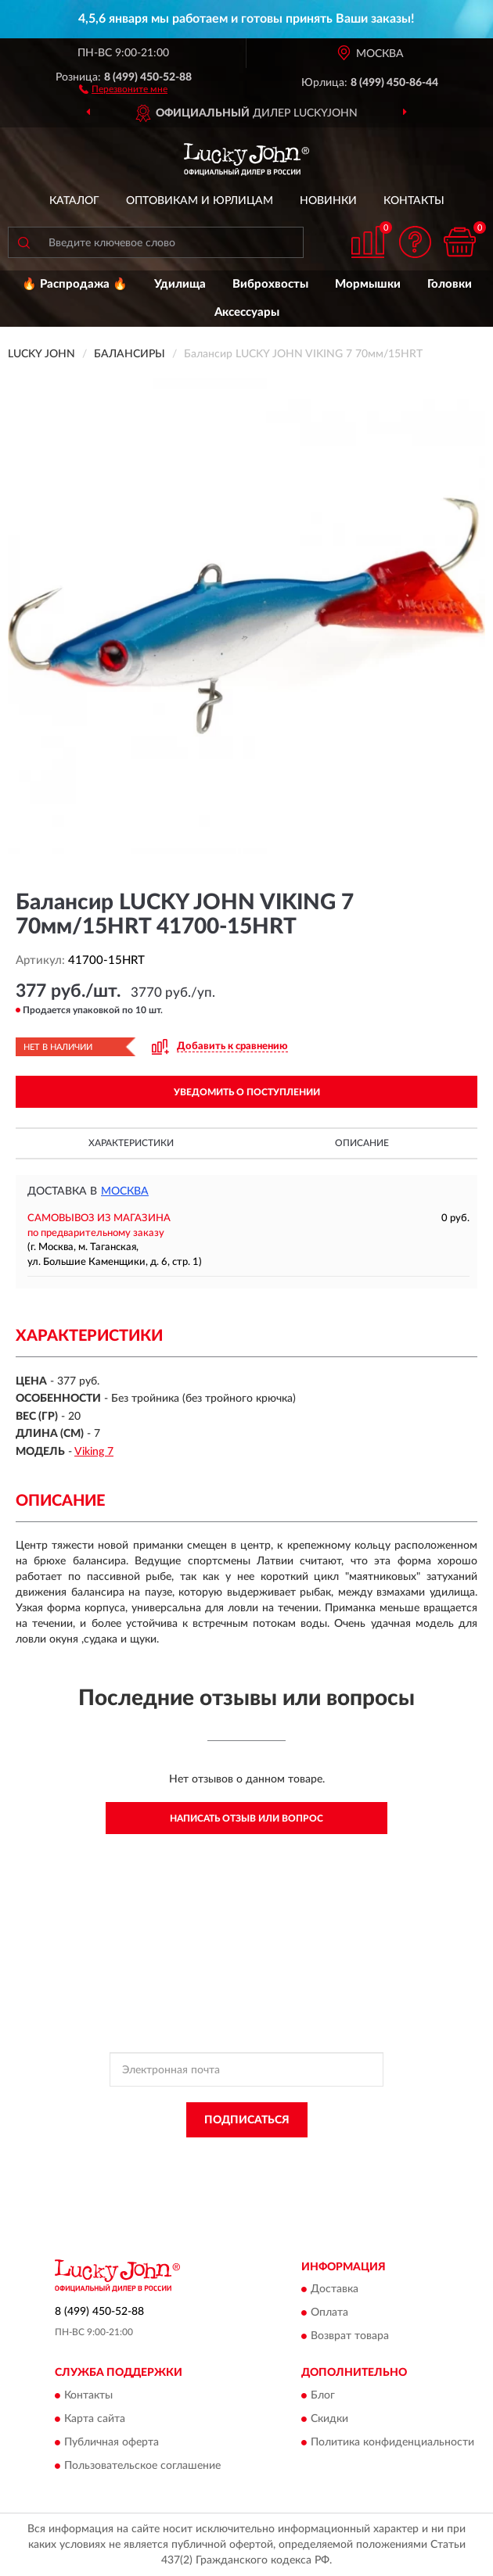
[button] (123, 88)
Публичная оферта (111, 2442)
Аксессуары (246, 312)
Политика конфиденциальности (392, 2442)
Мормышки (368, 284)
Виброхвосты (270, 284)
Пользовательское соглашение (142, 2465)
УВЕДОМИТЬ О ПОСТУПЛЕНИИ (247, 1092)
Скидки (329, 2418)
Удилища (180, 284)
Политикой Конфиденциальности (323, 2155)
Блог (323, 2395)
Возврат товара (350, 2336)
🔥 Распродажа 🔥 (75, 284)
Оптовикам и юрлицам (199, 200)
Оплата (329, 2313)
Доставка (334, 2289)
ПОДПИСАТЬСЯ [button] (247, 2120)
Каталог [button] (74, 200)
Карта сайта (94, 2418)
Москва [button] (125, 1191)
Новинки (328, 200)
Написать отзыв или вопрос (246, 1818)
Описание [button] (362, 1143)
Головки (449, 284)
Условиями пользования (220, 2168)
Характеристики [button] (131, 1143)
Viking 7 (93, 1451)
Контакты (413, 200)
